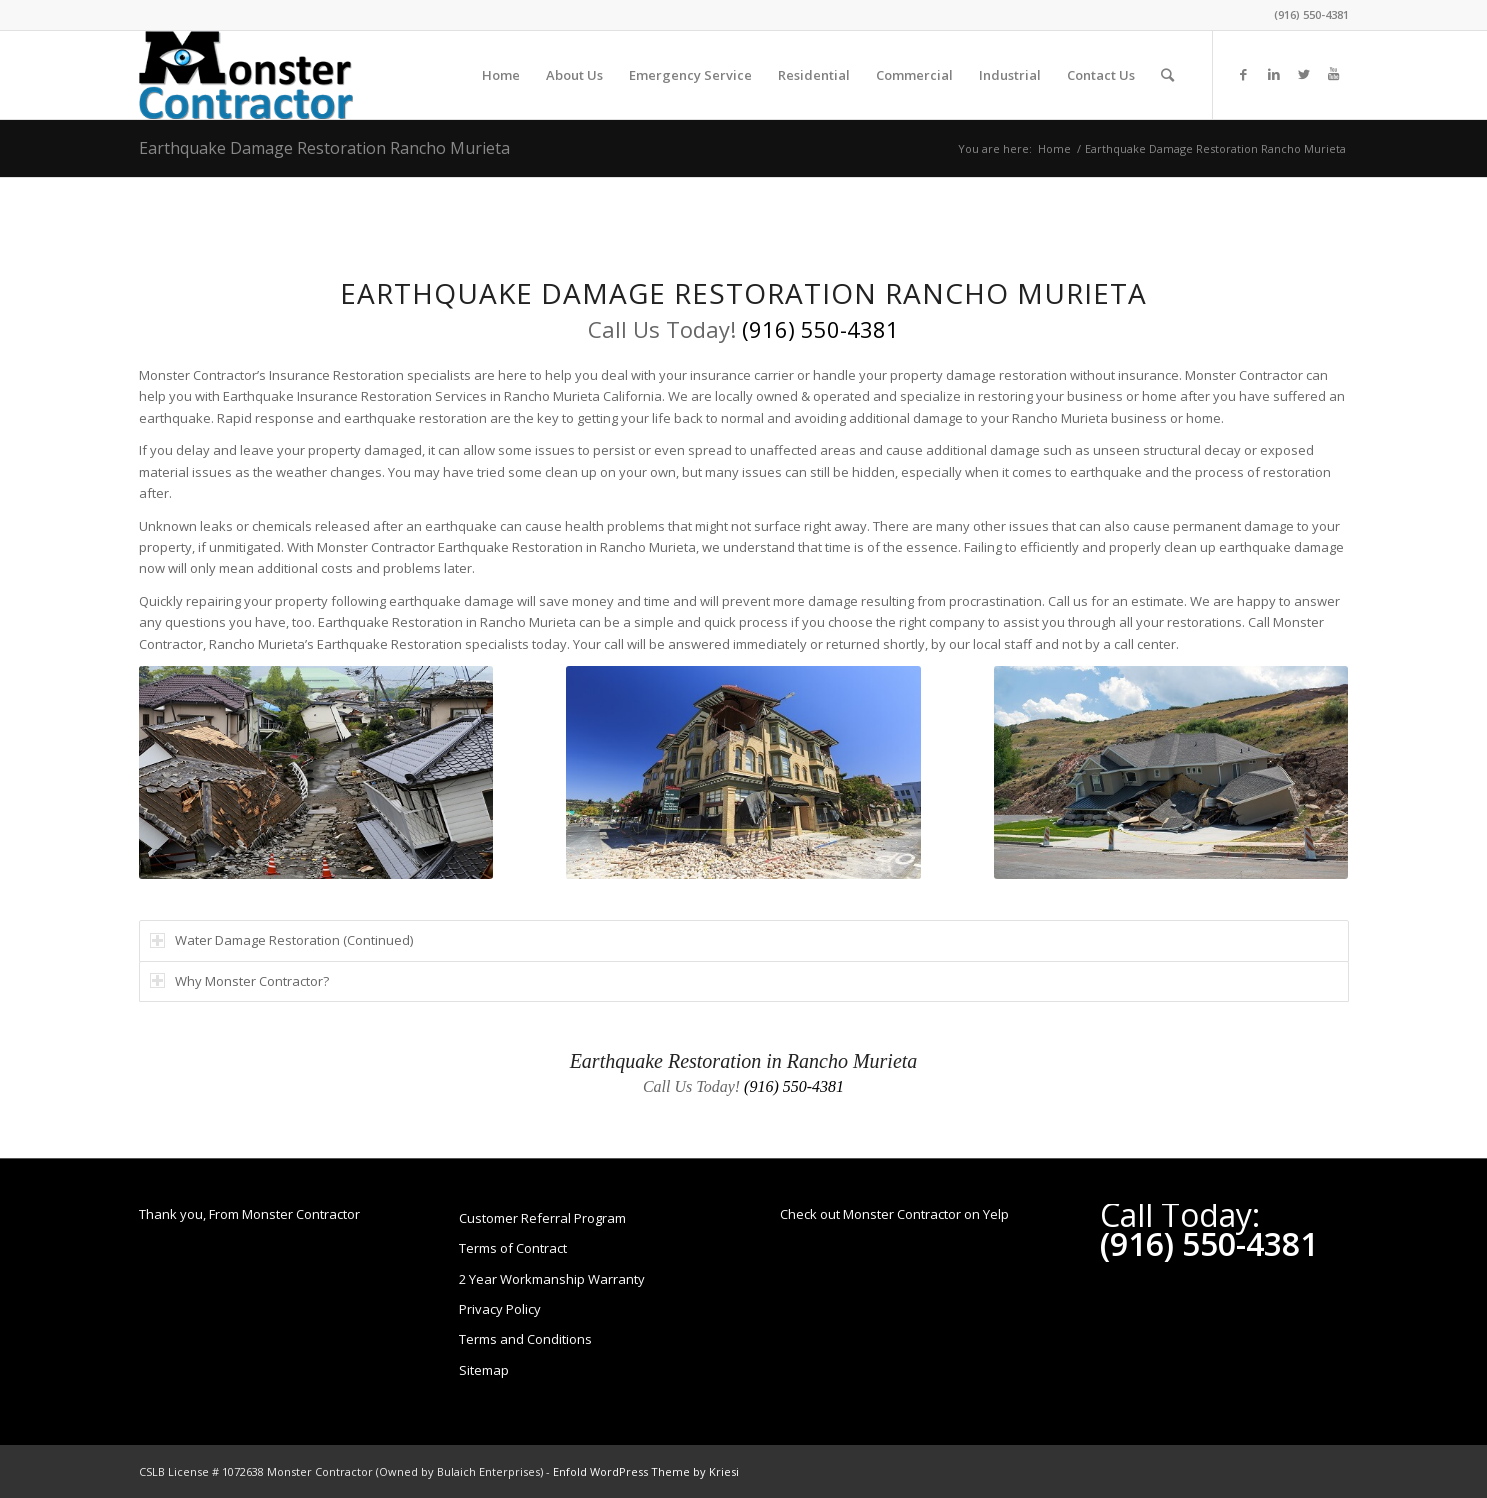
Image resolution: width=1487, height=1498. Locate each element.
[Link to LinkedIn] (1274, 74)
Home (1054, 148)
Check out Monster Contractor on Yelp (894, 1214)
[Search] (1167, 75)
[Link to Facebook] (1244, 74)
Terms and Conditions (525, 1339)
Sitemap (484, 1370)
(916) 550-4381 (1311, 14)
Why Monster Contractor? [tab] (239, 981)
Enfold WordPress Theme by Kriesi (646, 1471)
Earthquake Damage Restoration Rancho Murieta (324, 148)
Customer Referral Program (542, 1218)
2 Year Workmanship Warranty (552, 1279)
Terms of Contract (513, 1248)
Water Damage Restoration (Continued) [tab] (281, 940)
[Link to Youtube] (1334, 74)
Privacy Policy (500, 1309)
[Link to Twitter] (1304, 74)
